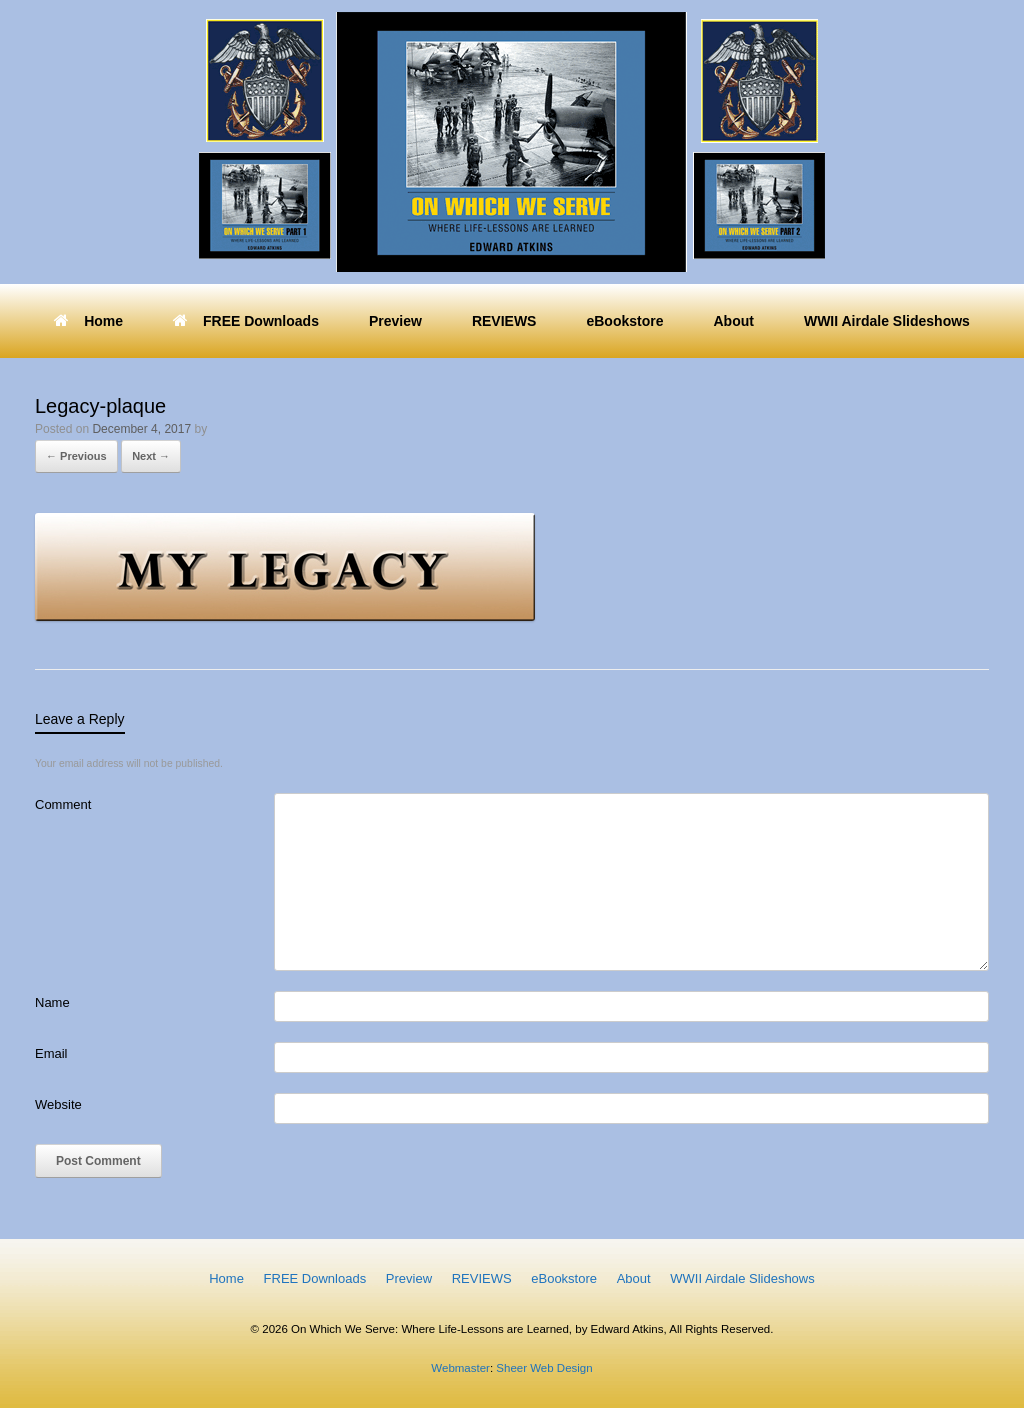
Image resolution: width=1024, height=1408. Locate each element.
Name (52, 1002)
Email (51, 1053)
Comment (63, 804)
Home (88, 321)
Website (58, 1104)
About (733, 321)
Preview (395, 321)
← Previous (76, 456)
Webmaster (460, 1368)
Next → (151, 456)
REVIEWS (504, 321)
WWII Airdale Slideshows (887, 321)
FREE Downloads (246, 321)
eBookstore (624, 321)
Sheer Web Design (543, 1368)
